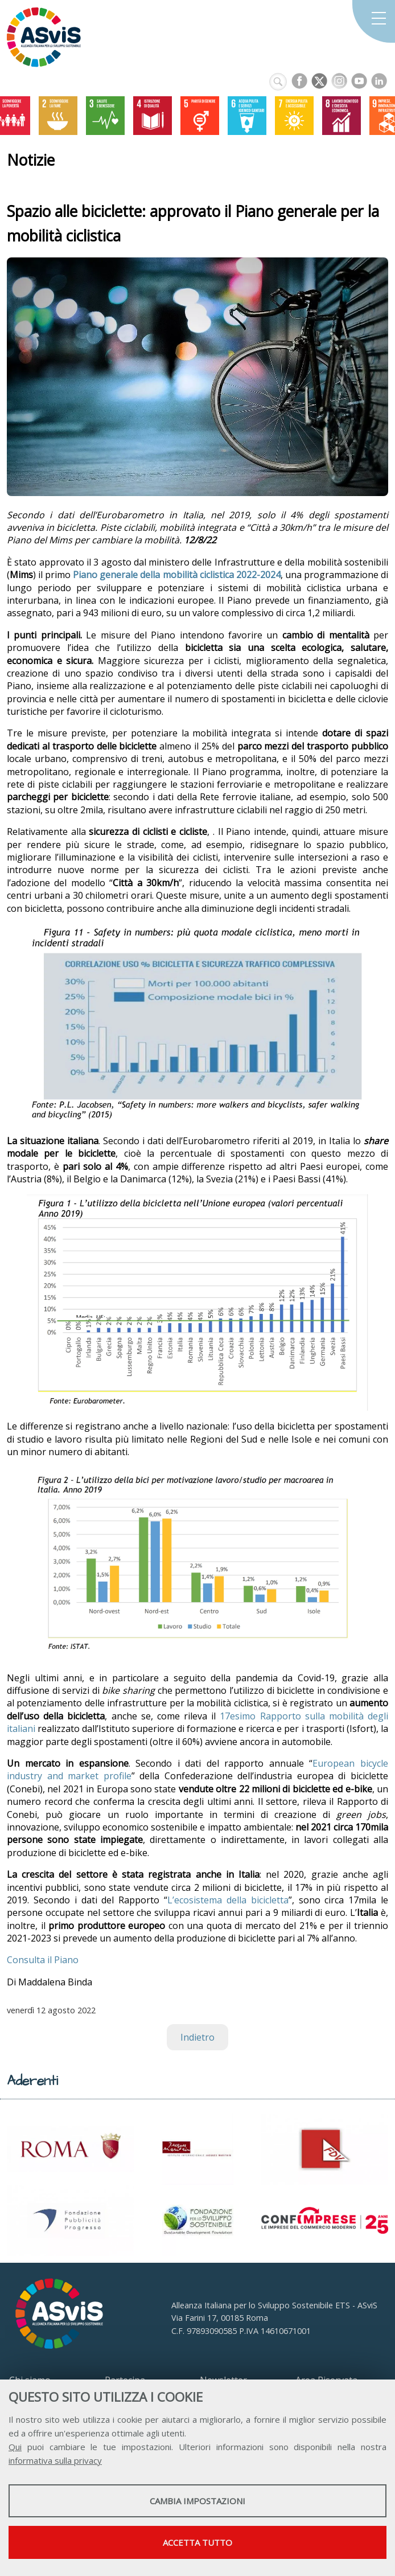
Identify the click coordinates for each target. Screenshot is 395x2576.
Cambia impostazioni (197, 2501)
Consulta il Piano (43, 1959)
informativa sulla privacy (55, 2460)
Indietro (197, 2037)
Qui (15, 2446)
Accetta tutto (197, 2542)
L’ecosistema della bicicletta (228, 1900)
